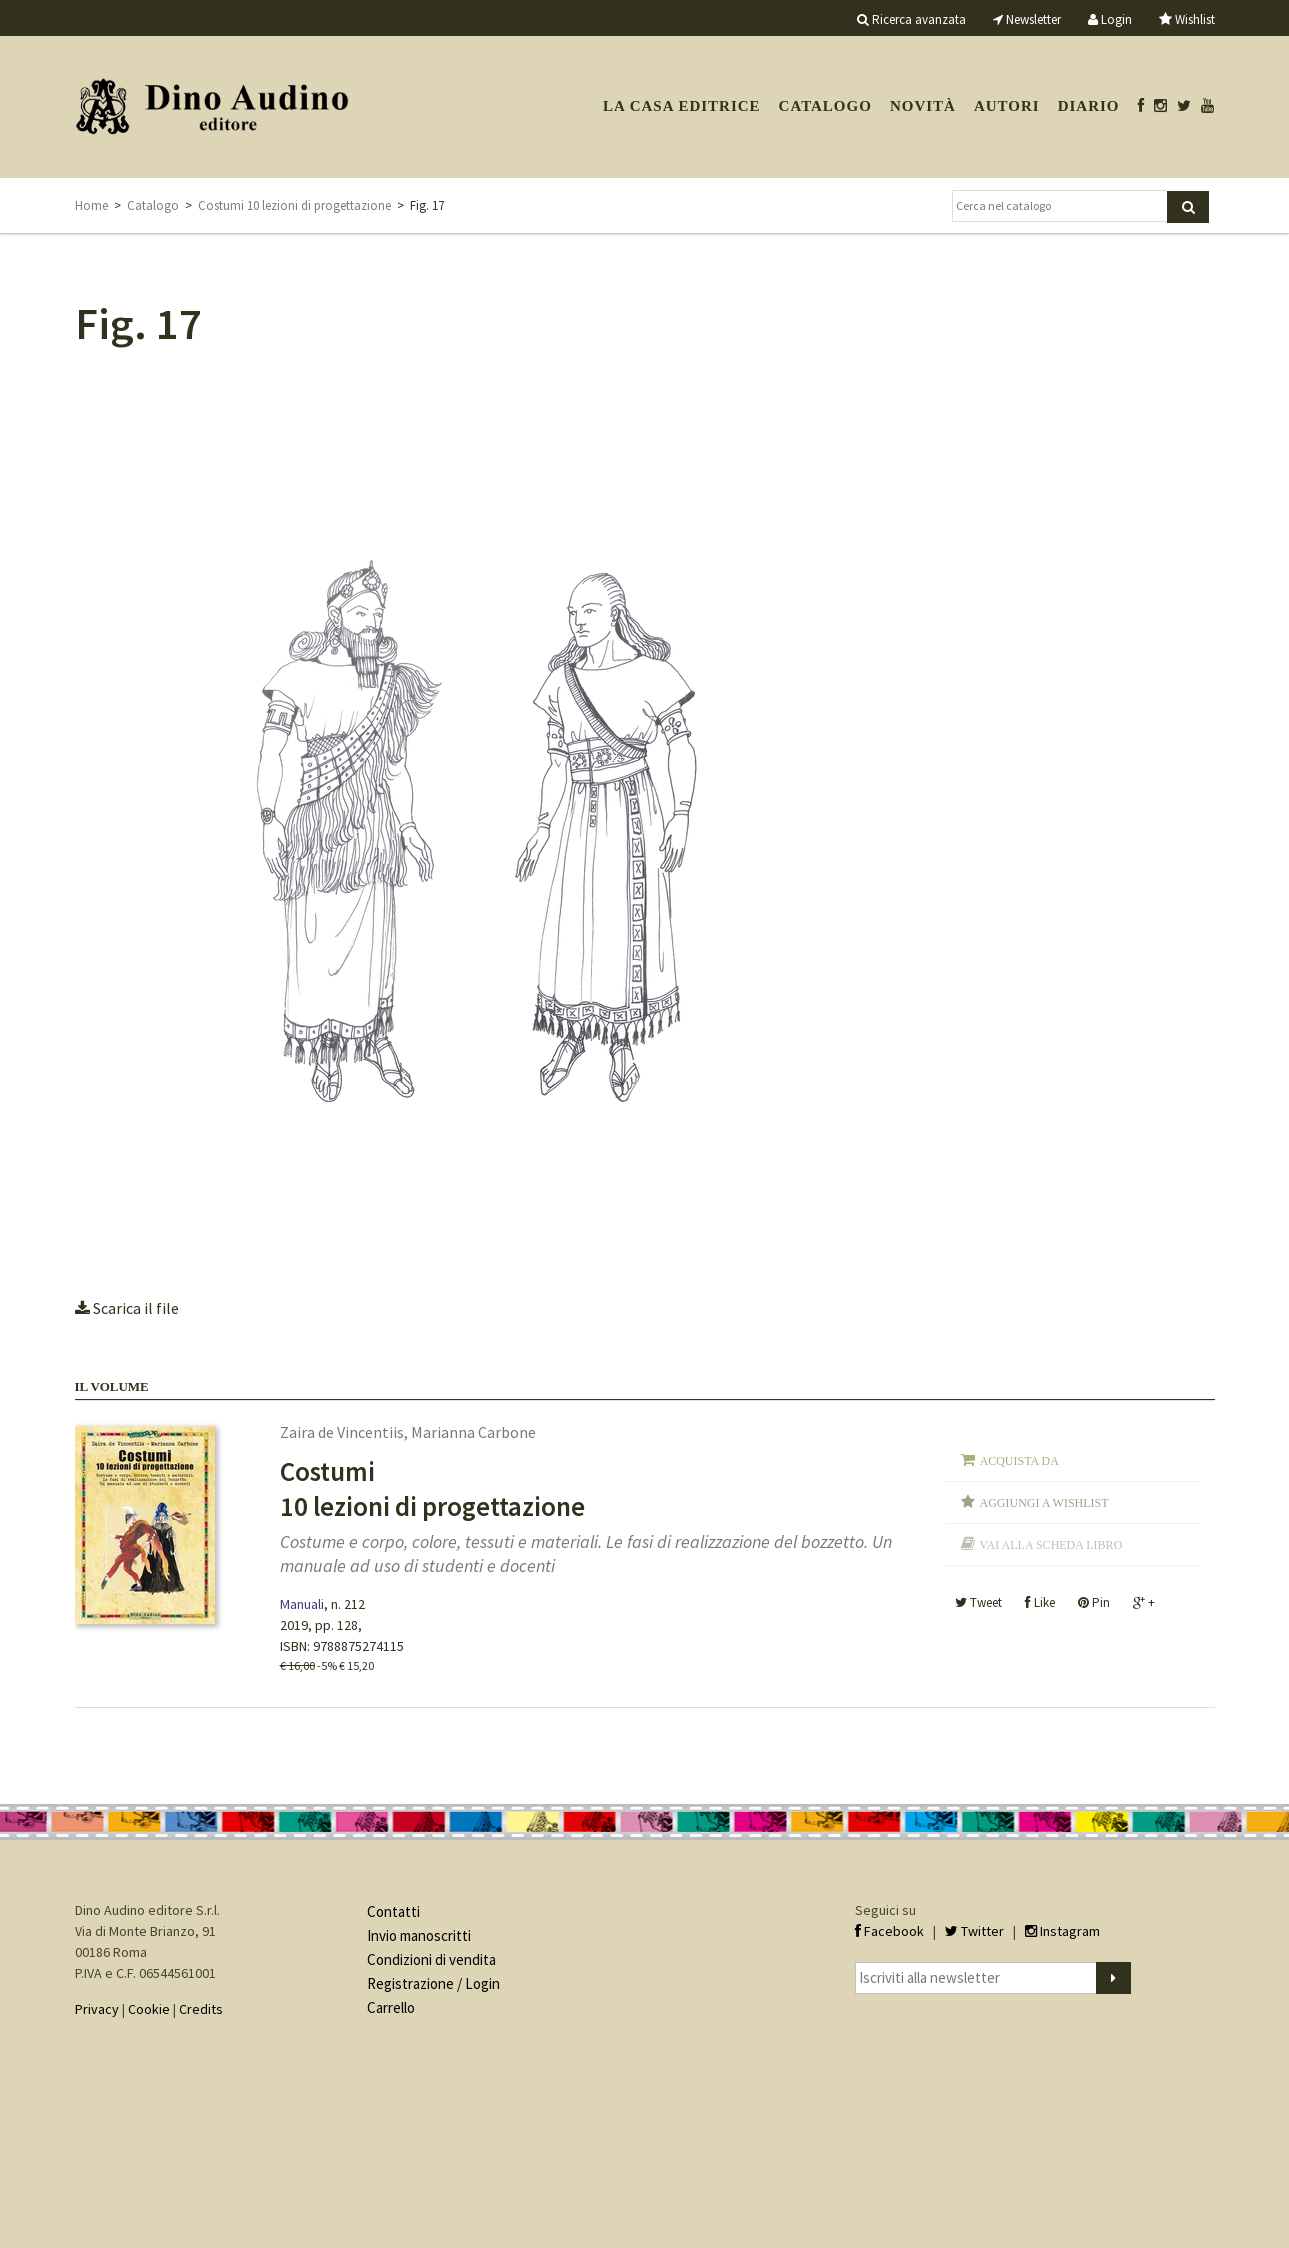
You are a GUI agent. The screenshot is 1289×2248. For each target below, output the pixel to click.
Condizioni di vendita (431, 1959)
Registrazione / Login (433, 1983)
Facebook (889, 1931)
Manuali (302, 1604)
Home (91, 205)
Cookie (149, 2009)
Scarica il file (127, 1308)
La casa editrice (682, 106)
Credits (201, 2009)
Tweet (978, 1602)
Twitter (974, 1931)
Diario (1089, 106)
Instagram (1062, 1931)
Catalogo (825, 106)
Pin (1094, 1602)
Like (1040, 1602)
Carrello (391, 2007)
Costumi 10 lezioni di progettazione (294, 205)
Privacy (97, 2009)
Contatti (393, 1911)
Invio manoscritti (419, 1935)
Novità (923, 106)
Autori (1007, 106)
